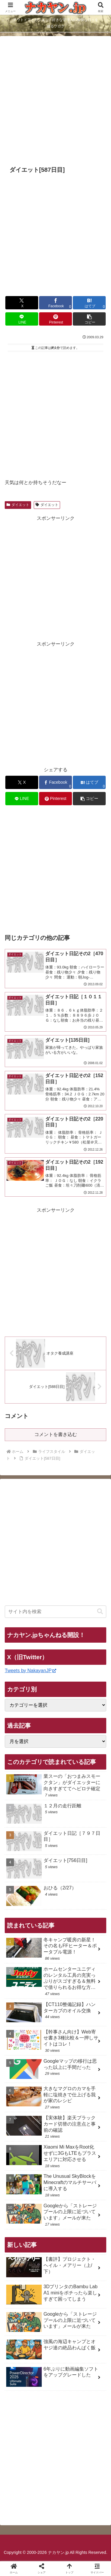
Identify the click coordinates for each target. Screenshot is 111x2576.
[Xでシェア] (21, 302)
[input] (55, 1611)
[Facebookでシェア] (55, 302)
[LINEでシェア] (21, 319)
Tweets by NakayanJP (30, 1670)
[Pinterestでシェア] (55, 319)
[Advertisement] (55, 100)
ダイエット (18, 505)
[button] (89, 319)
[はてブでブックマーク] (89, 302)
